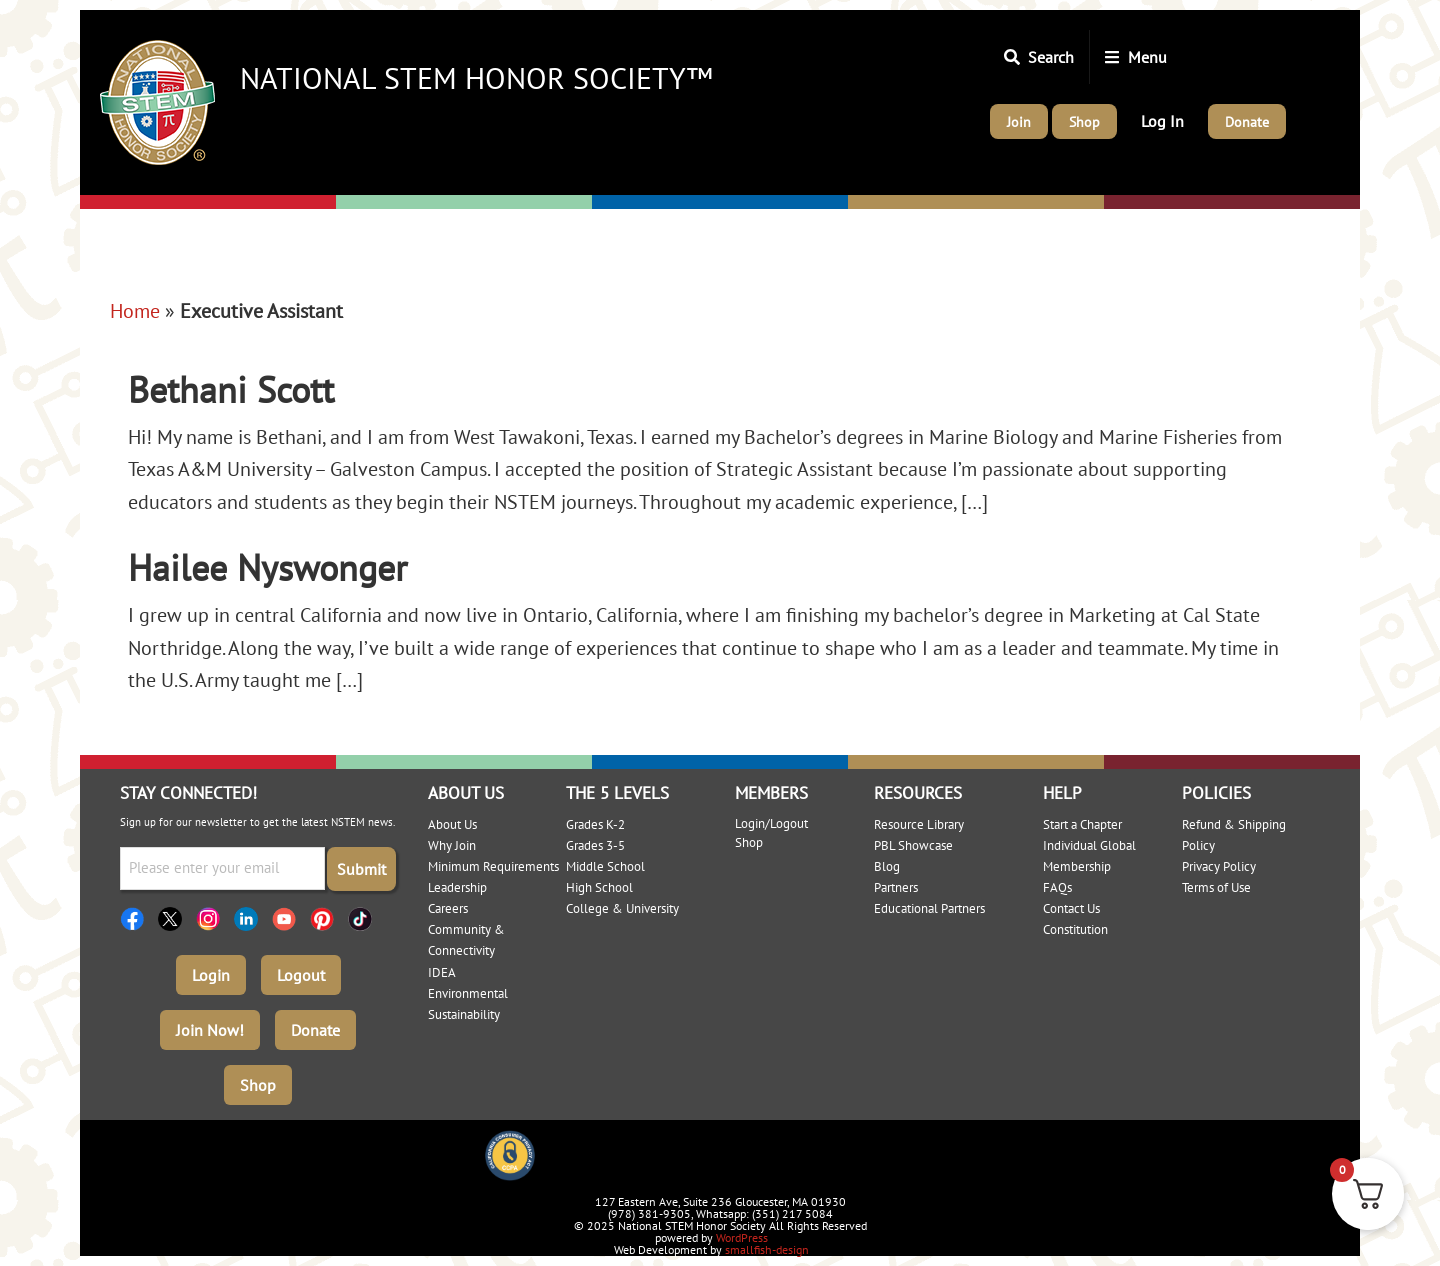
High (868, 203)
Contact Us (1071, 908)
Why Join (452, 845)
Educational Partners (929, 908)
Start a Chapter (1082, 824)
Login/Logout (771, 823)
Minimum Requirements (493, 866)
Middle (621, 203)
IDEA (442, 972)
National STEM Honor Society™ (476, 77)
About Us (452, 824)
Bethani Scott (231, 389)
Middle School (605, 866)
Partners (896, 887)
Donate (315, 1030)
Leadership (457, 887)
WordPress (742, 1237)
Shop (258, 1085)
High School (599, 887)
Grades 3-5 (595, 845)
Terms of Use (1216, 887)
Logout (301, 975)
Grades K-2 (595, 824)
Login (211, 975)
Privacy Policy (1219, 866)
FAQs (1057, 887)
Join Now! (210, 1030)
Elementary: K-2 (149, 203)
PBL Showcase (913, 845)
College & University (622, 908)
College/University (1182, 203)
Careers (448, 908)
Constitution (1075, 929)
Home (135, 311)
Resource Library (919, 824)
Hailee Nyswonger (267, 567)
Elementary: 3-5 (403, 203)
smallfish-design (767, 1249)
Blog (887, 866)
